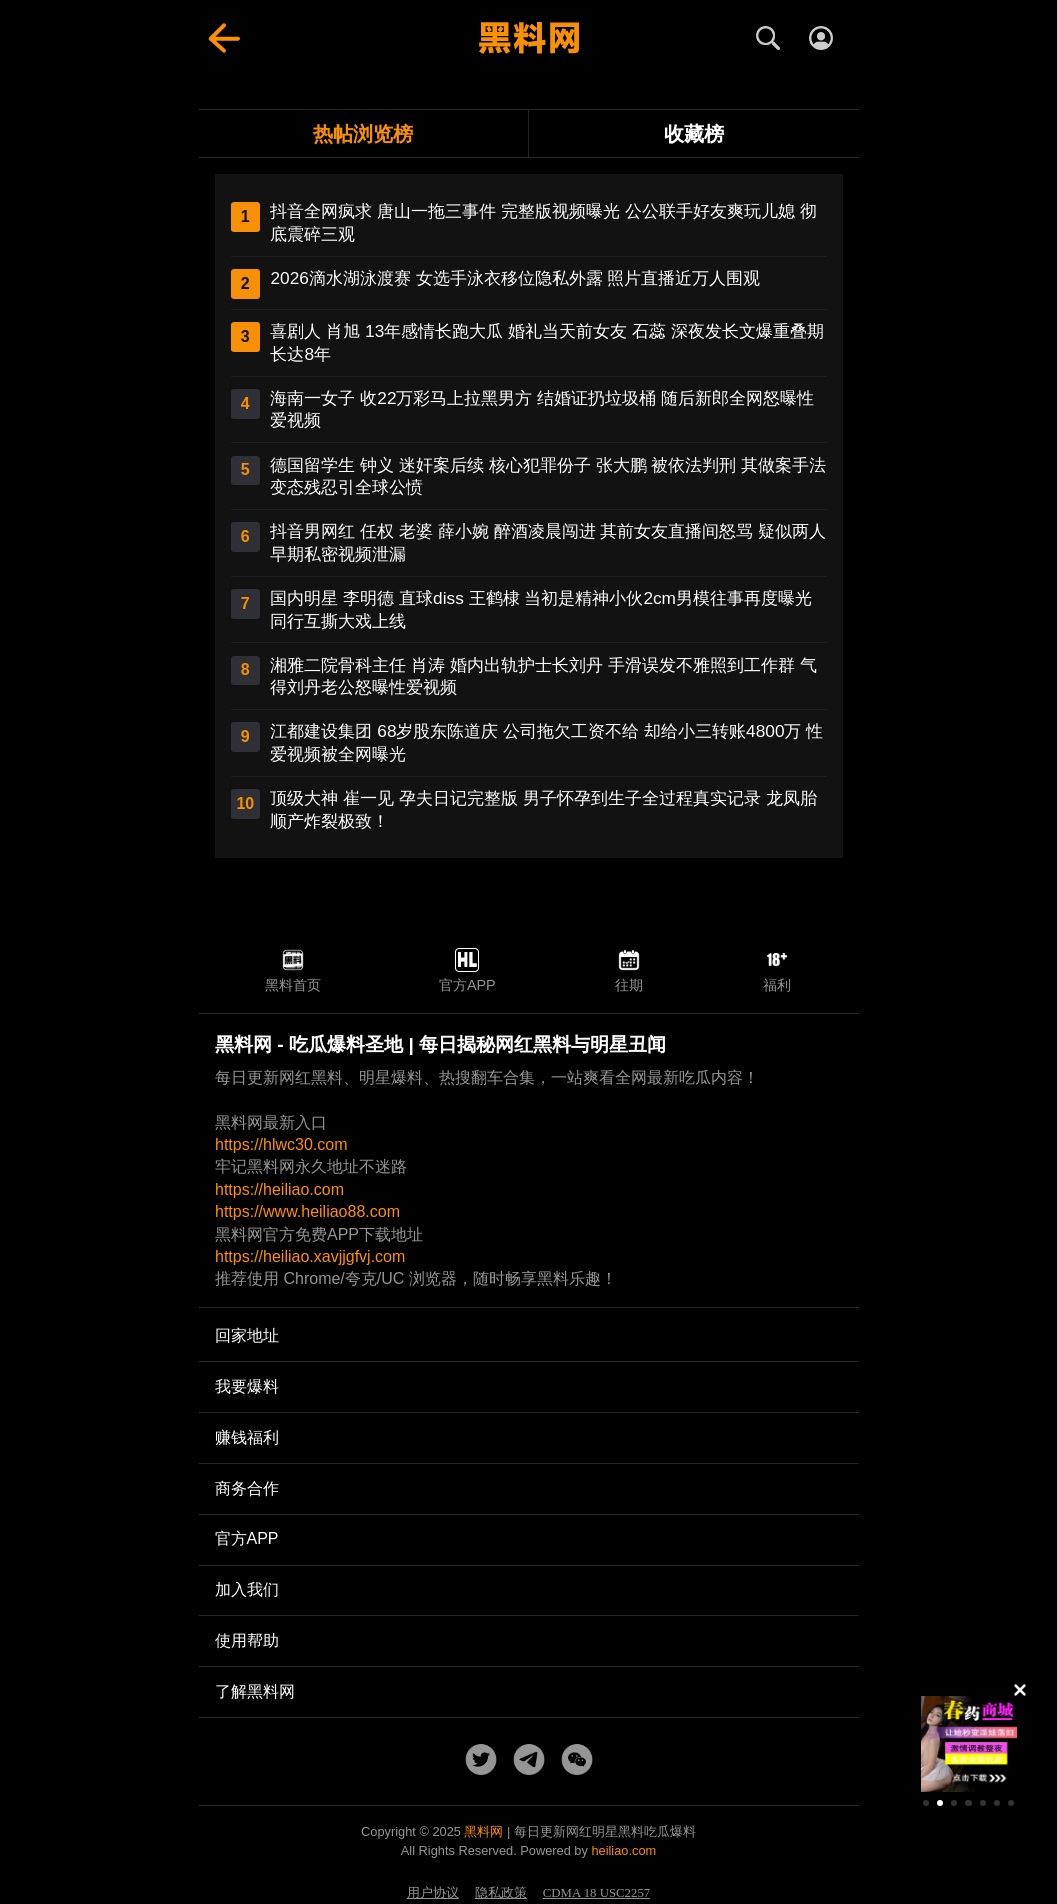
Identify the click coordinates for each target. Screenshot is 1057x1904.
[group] (969, 1744)
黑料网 (483, 1831)
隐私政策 (501, 1893)
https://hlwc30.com (281, 1144)
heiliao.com (623, 1850)
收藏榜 (694, 133)
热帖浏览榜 (363, 133)
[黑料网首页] (529, 38)
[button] (926, 1803)
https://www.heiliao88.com (307, 1211)
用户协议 (433, 1893)
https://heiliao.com (279, 1189)
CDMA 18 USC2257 (596, 1893)
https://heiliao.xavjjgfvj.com (310, 1256)
